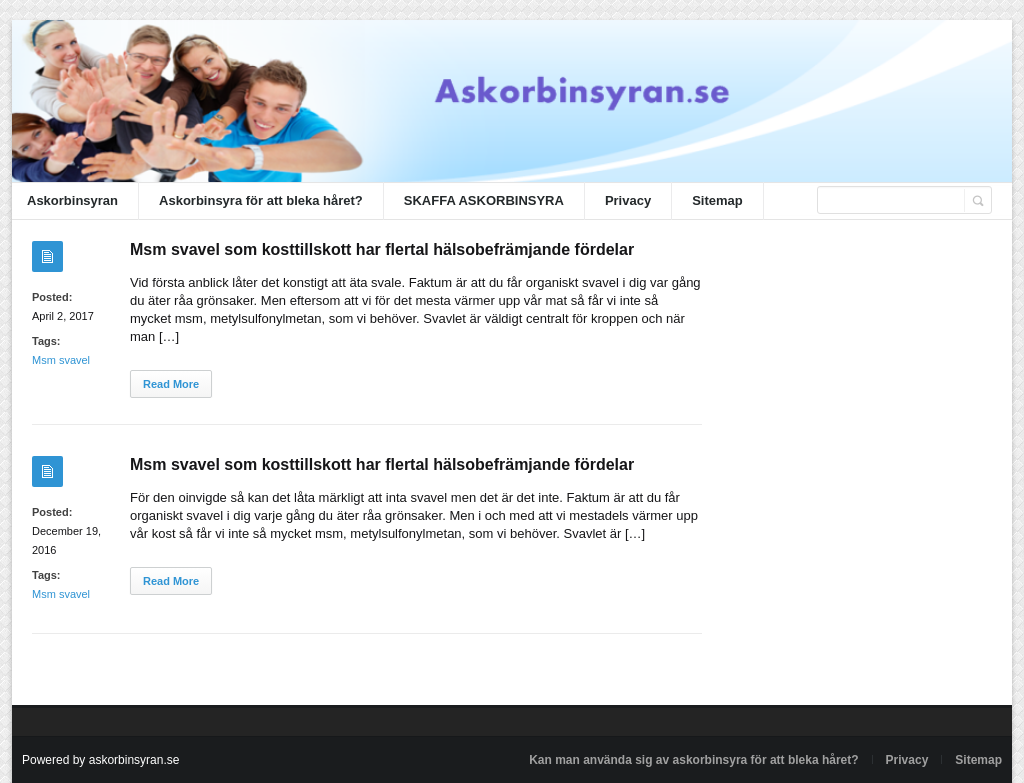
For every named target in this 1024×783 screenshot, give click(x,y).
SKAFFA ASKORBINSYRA (484, 200)
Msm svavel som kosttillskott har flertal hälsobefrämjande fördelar (382, 249)
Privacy (628, 200)
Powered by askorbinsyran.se (100, 760)
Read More (171, 384)
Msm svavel (61, 360)
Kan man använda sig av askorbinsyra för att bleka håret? (693, 760)
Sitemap (717, 200)
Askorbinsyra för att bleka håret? (261, 200)
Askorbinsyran (72, 200)
